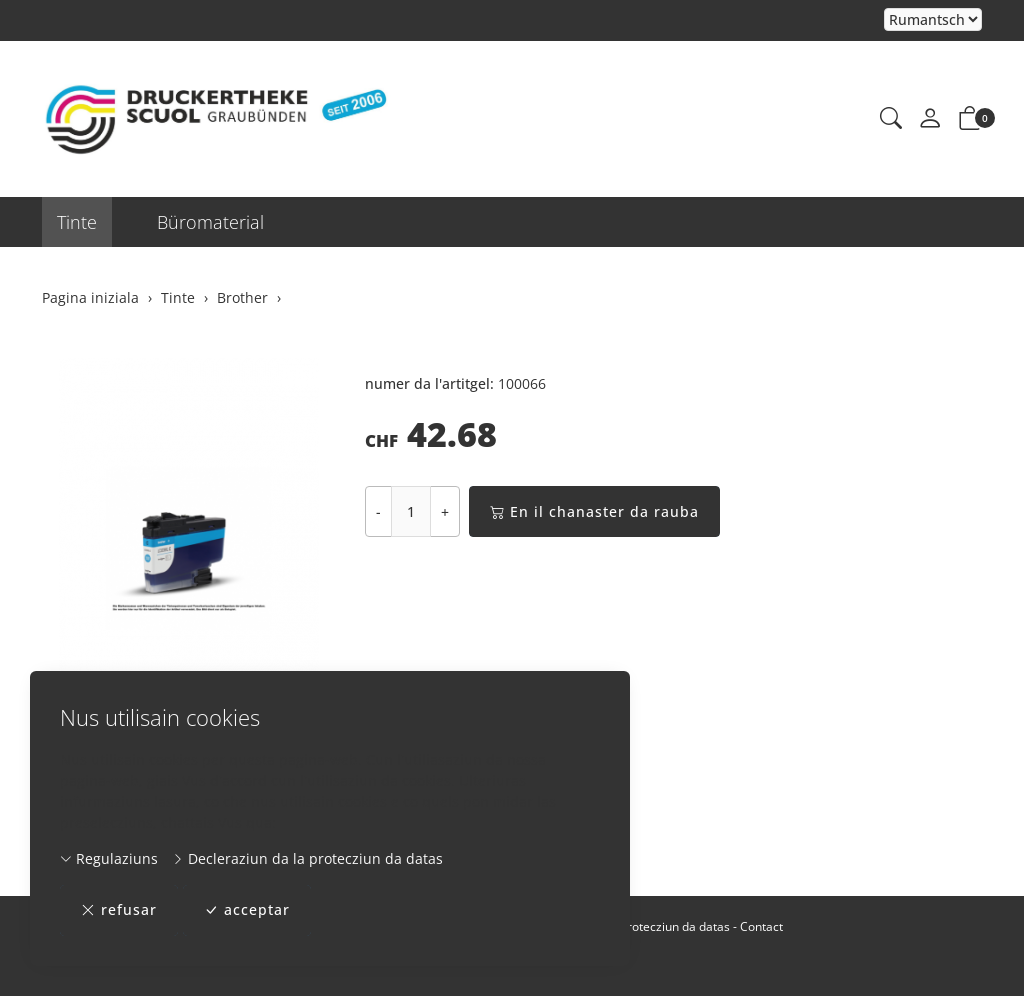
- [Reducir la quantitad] (378, 511)
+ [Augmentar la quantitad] (445, 511)
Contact (761, 926)
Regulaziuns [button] (109, 858)
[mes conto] (930, 119)
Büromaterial (210, 222)
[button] (891, 119)
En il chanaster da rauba (594, 511)
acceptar (247, 910)
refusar (119, 910)
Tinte (77, 222)
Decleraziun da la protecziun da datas (307, 858)
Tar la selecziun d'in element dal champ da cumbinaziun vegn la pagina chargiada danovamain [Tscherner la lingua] (933, 20)
